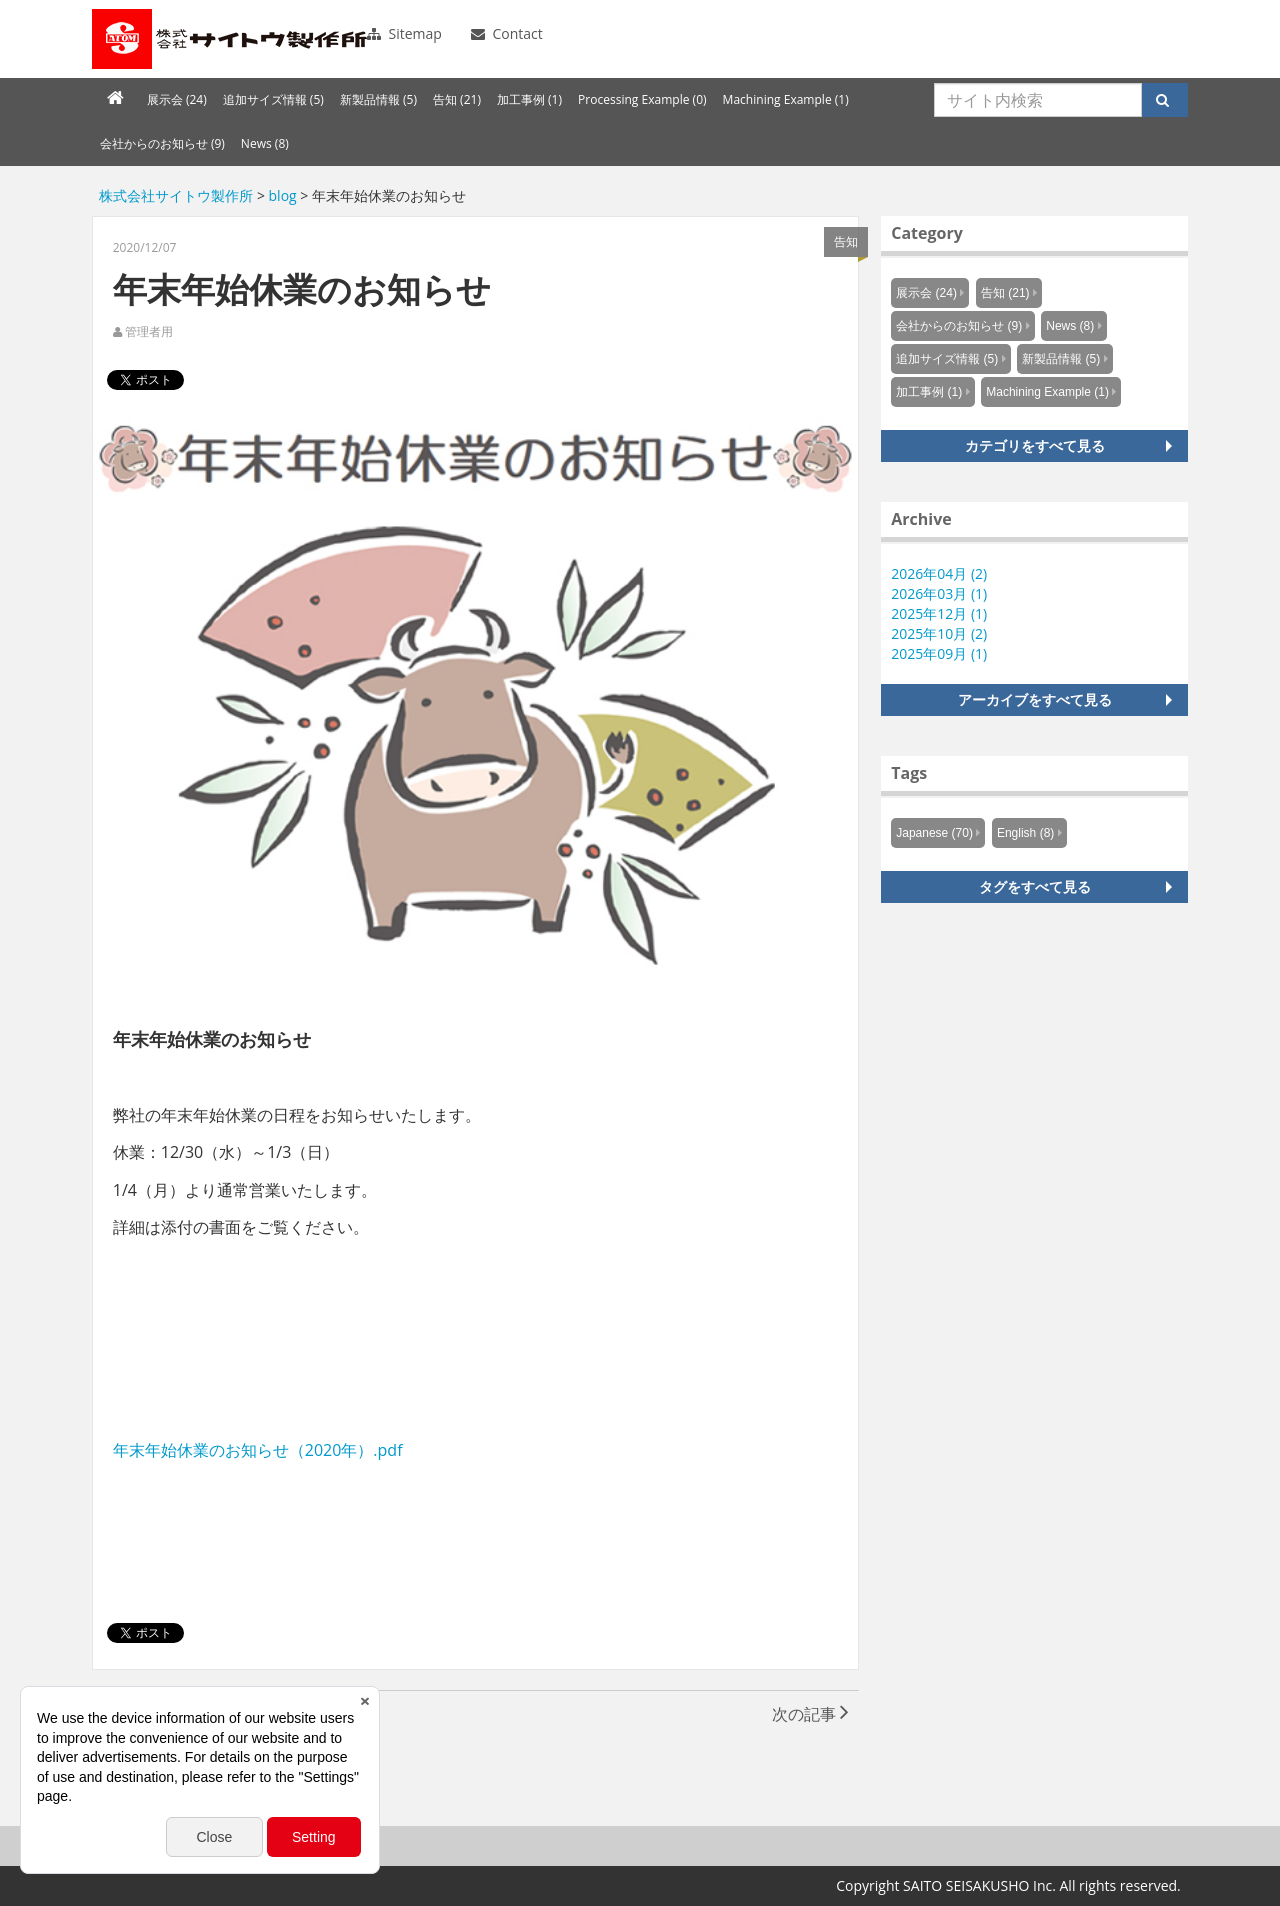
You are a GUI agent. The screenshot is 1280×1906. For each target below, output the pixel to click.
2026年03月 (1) (939, 593)
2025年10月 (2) (939, 633)
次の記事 (810, 1714)
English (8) (1025, 833)
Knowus (232, 39)
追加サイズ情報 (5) (273, 99)
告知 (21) (457, 99)
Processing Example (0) (642, 99)
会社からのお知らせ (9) (162, 143)
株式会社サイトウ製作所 (176, 195)
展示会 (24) (177, 99)
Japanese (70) (934, 833)
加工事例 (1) (529, 99)
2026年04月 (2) (939, 573)
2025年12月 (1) (939, 613)
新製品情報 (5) (378, 99)
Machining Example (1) (786, 99)
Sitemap (404, 33)
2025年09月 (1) (939, 653)
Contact (507, 33)
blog (283, 195)
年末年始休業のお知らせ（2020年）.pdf (258, 1450)
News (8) (265, 143)
